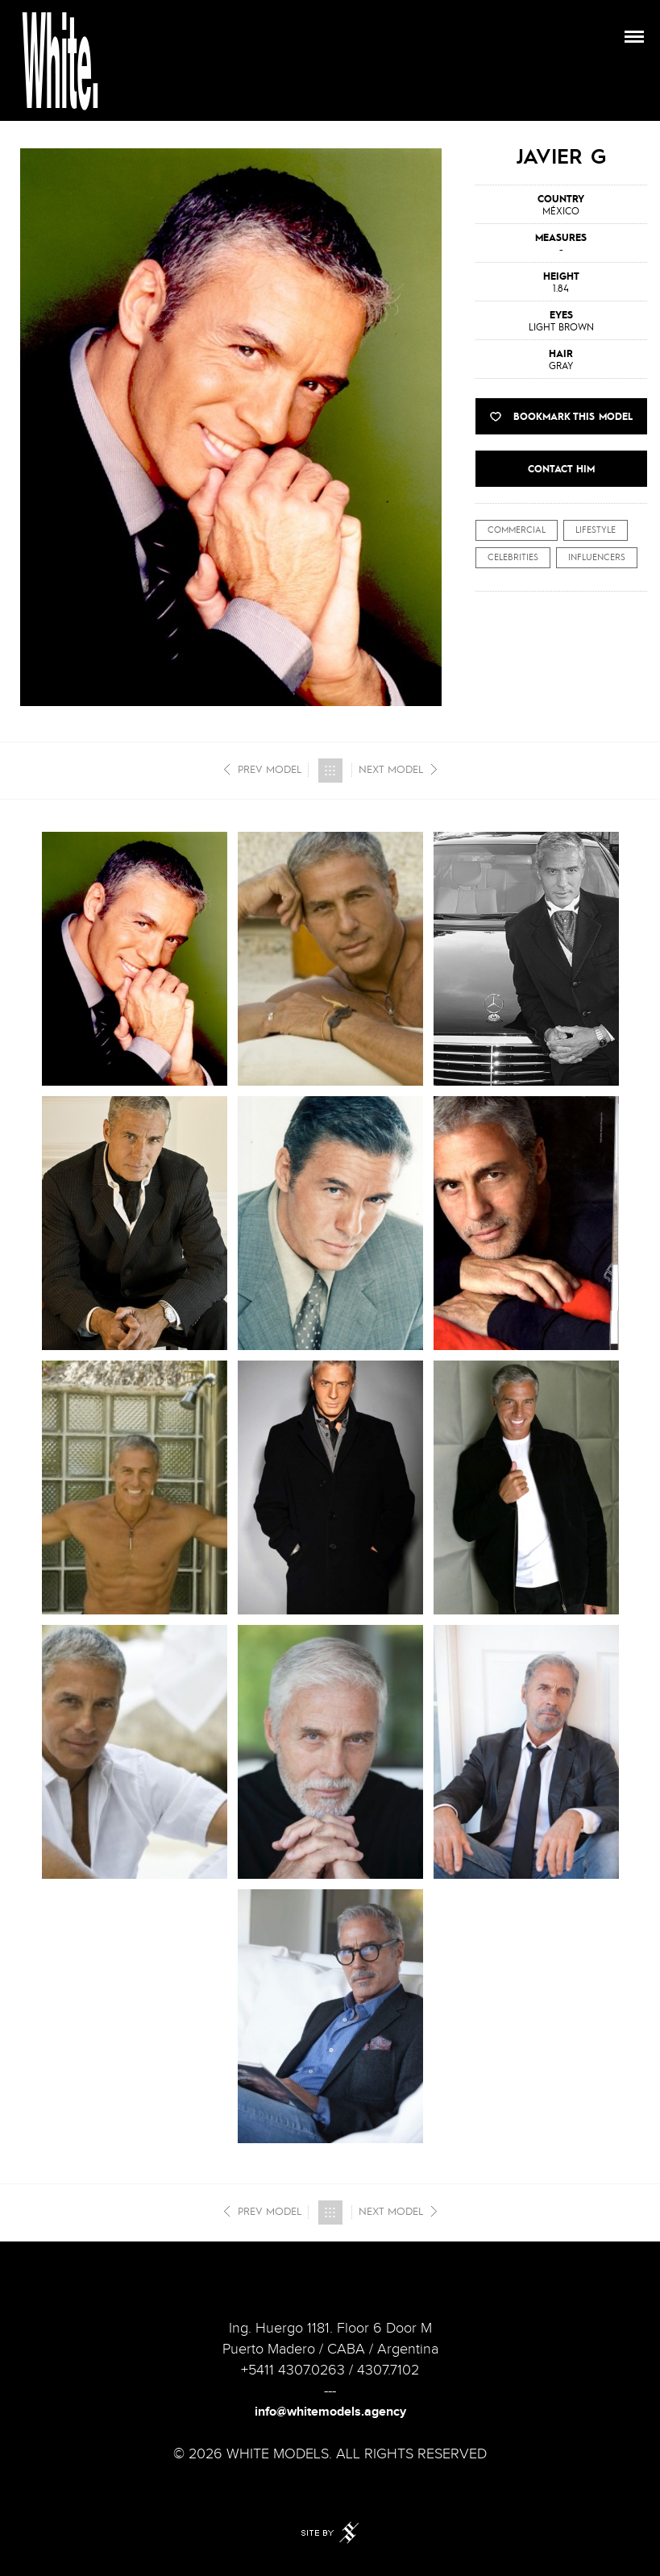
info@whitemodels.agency (330, 2412)
